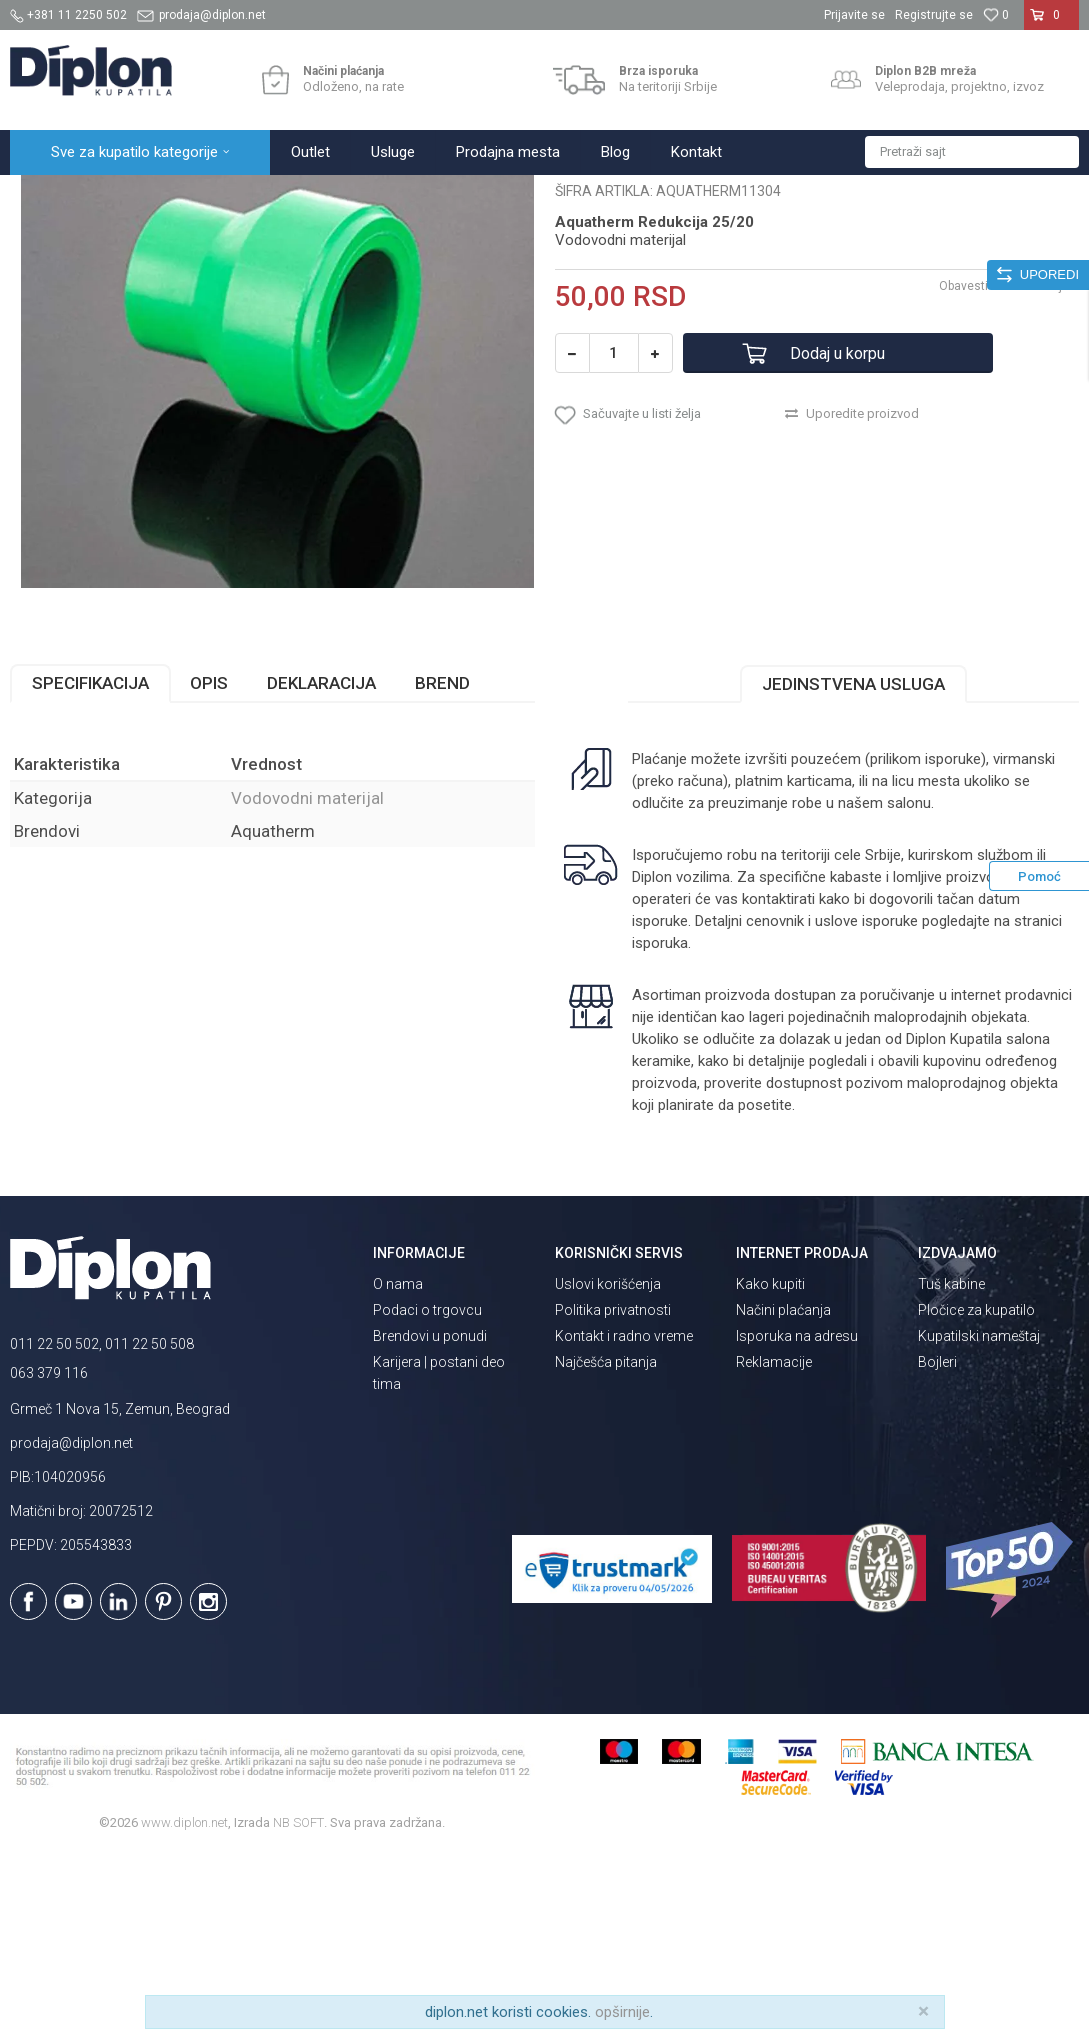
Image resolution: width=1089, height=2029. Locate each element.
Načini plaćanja (783, 1485)
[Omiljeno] (996, 15)
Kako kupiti (770, 1459)
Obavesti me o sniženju (1004, 461)
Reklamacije (774, 1537)
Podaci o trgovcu (427, 1485)
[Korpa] (1051, 23)
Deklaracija (321, 858)
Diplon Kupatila (54, 196)
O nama (398, 1459)
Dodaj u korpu (837, 528)
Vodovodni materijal (384, 196)
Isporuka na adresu (797, 1511)
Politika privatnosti (613, 1485)
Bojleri (937, 1537)
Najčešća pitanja (606, 1537)
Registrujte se (934, 15)
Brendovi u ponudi (430, 1511)
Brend (442, 858)
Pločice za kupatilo (976, 1485)
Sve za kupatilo (157, 196)
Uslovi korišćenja (608, 1459)
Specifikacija (90, 858)
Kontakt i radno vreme (624, 1511)
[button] (972, 152)
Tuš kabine (951, 1459)
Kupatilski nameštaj (979, 1511)
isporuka (660, 1118)
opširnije (622, 2012)
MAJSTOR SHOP (263, 196)
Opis (209, 858)
